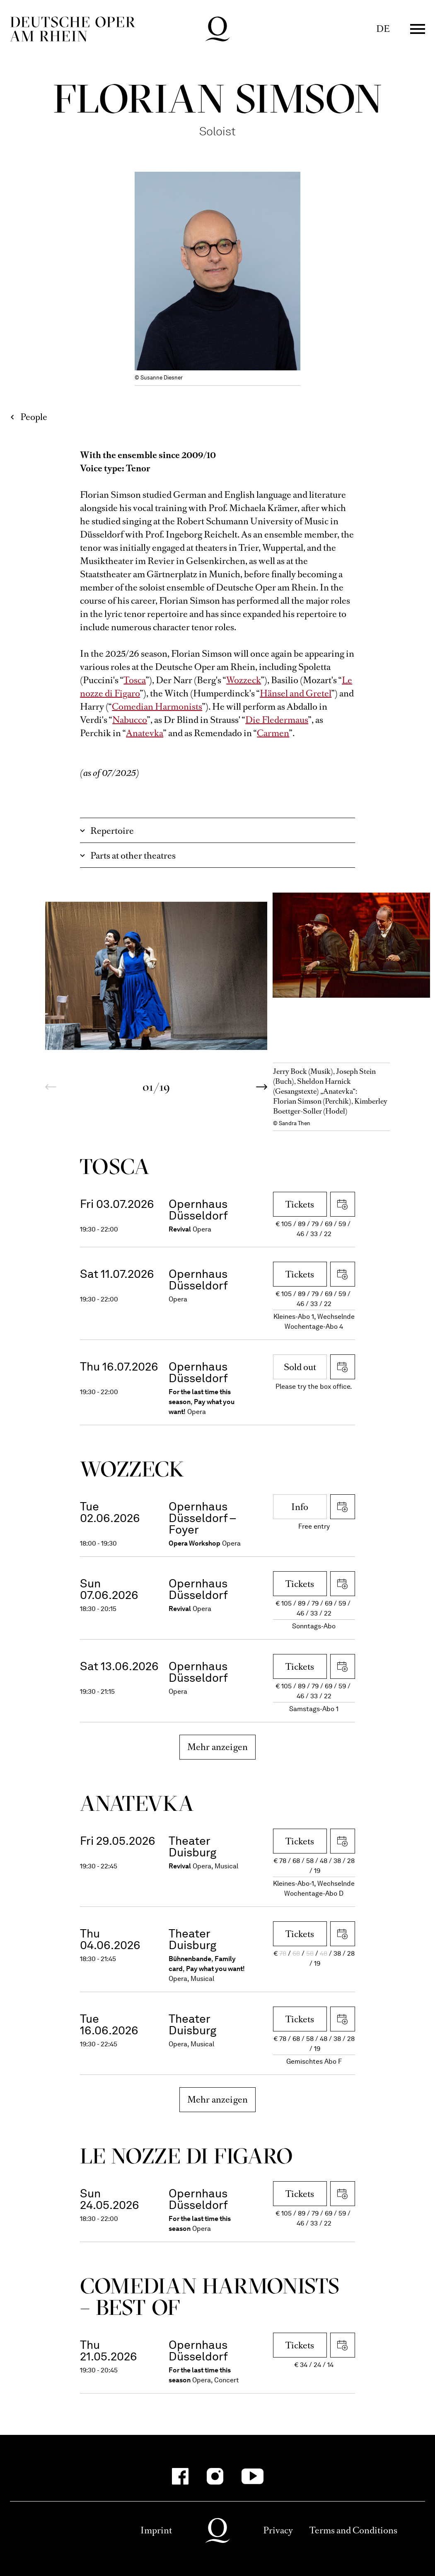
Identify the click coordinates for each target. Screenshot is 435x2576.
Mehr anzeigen (217, 1747)
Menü (417, 29)
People (33, 417)
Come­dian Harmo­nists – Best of (210, 2296)
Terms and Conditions (353, 2530)
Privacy (278, 2530)
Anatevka (144, 733)
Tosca (134, 680)
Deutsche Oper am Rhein (72, 29)
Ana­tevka (136, 1803)
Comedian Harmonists (157, 707)
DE (383, 29)
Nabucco (129, 720)
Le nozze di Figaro (186, 2155)
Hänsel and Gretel (295, 693)
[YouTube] (252, 2476)
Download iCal (342, 1204)
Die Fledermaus (276, 720)
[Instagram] (215, 2476)
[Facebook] (180, 2476)
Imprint (156, 2530)
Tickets (299, 1204)
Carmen (273, 733)
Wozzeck (243, 680)
